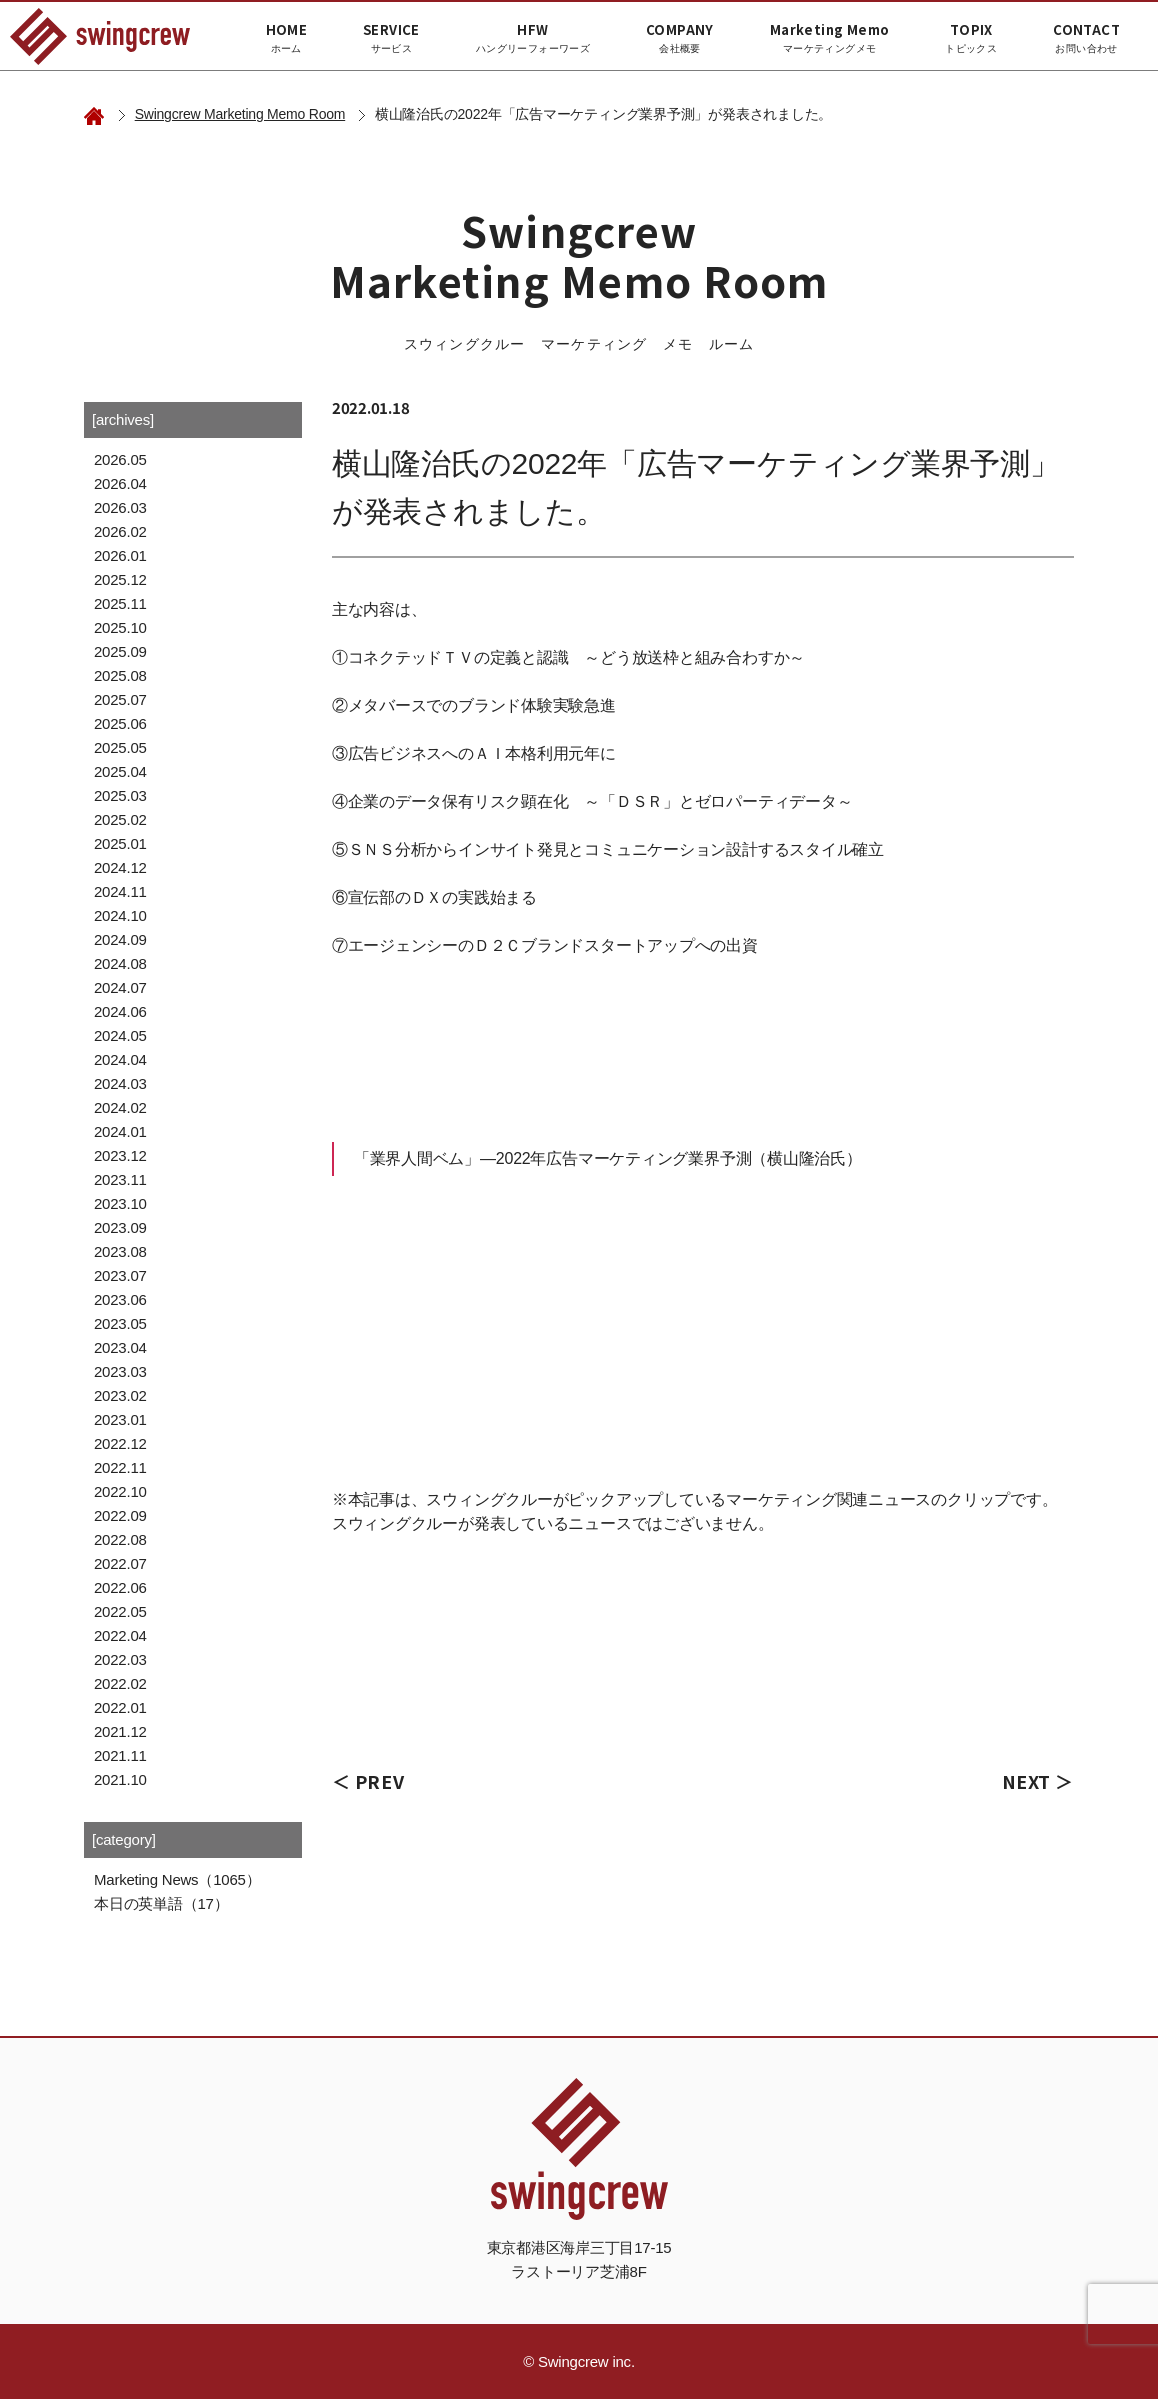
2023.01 (120, 1419)
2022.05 (120, 1611)
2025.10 (120, 627)
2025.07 (120, 699)
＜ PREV (368, 1781)
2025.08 (120, 675)
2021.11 (120, 1755)
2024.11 (120, 891)
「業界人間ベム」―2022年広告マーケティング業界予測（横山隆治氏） (608, 1158)
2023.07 (120, 1275)
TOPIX (971, 37)
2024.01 (120, 1131)
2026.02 (120, 531)
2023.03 (120, 1371)
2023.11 (120, 1179)
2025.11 (120, 603)
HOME (287, 37)
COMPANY (680, 37)
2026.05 (120, 459)
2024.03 (120, 1083)
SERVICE (391, 37)
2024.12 (120, 867)
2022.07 (120, 1563)
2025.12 (120, 579)
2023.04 (120, 1347)
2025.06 (120, 723)
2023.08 (120, 1251)
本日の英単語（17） (161, 1903)
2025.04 (120, 771)
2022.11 (120, 1467)
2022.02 (120, 1683)
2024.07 (120, 987)
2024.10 (120, 915)
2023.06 (120, 1299)
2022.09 (120, 1515)
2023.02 (120, 1395)
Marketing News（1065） (177, 1879)
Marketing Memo (829, 37)
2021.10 (120, 1779)
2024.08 (120, 963)
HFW (533, 37)
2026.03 (120, 507)
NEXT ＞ (1038, 1781)
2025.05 (120, 747)
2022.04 (120, 1635)
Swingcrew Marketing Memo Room (240, 114)
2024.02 (120, 1107)
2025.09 (120, 651)
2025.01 (120, 843)
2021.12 (120, 1731)
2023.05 (120, 1323)
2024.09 (120, 939)
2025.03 (120, 795)
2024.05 (120, 1035)
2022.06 (120, 1587)
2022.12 (120, 1443)
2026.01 (120, 555)
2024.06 (120, 1011)
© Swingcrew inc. (579, 2361)
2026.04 (120, 483)
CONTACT (1086, 37)
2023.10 (120, 1203)
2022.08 (120, 1539)
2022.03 (120, 1659)
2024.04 (120, 1059)
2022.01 (120, 1707)
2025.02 (120, 819)
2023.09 (120, 1227)
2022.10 (120, 1491)
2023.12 (120, 1155)
